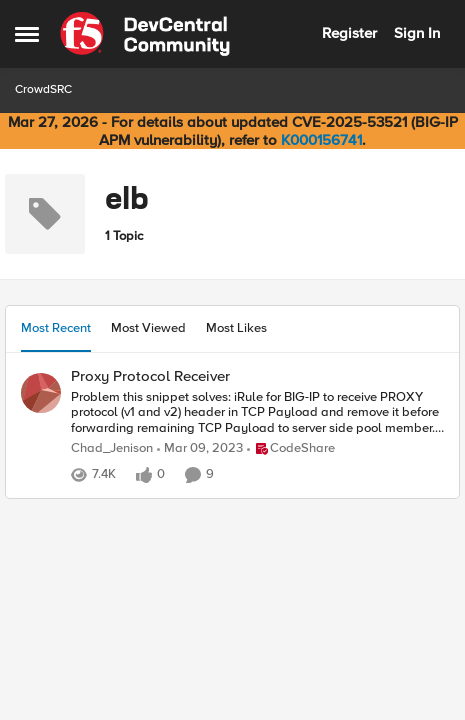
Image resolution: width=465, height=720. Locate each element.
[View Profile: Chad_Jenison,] (41, 393)
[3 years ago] (200, 449)
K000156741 (321, 140)
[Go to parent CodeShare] (291, 449)
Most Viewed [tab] (148, 328)
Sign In (417, 33)
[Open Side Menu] (27, 34)
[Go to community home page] (145, 34)
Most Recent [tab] (56, 328)
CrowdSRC (43, 89)
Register (349, 33)
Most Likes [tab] (236, 328)
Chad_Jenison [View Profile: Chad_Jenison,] (112, 448)
